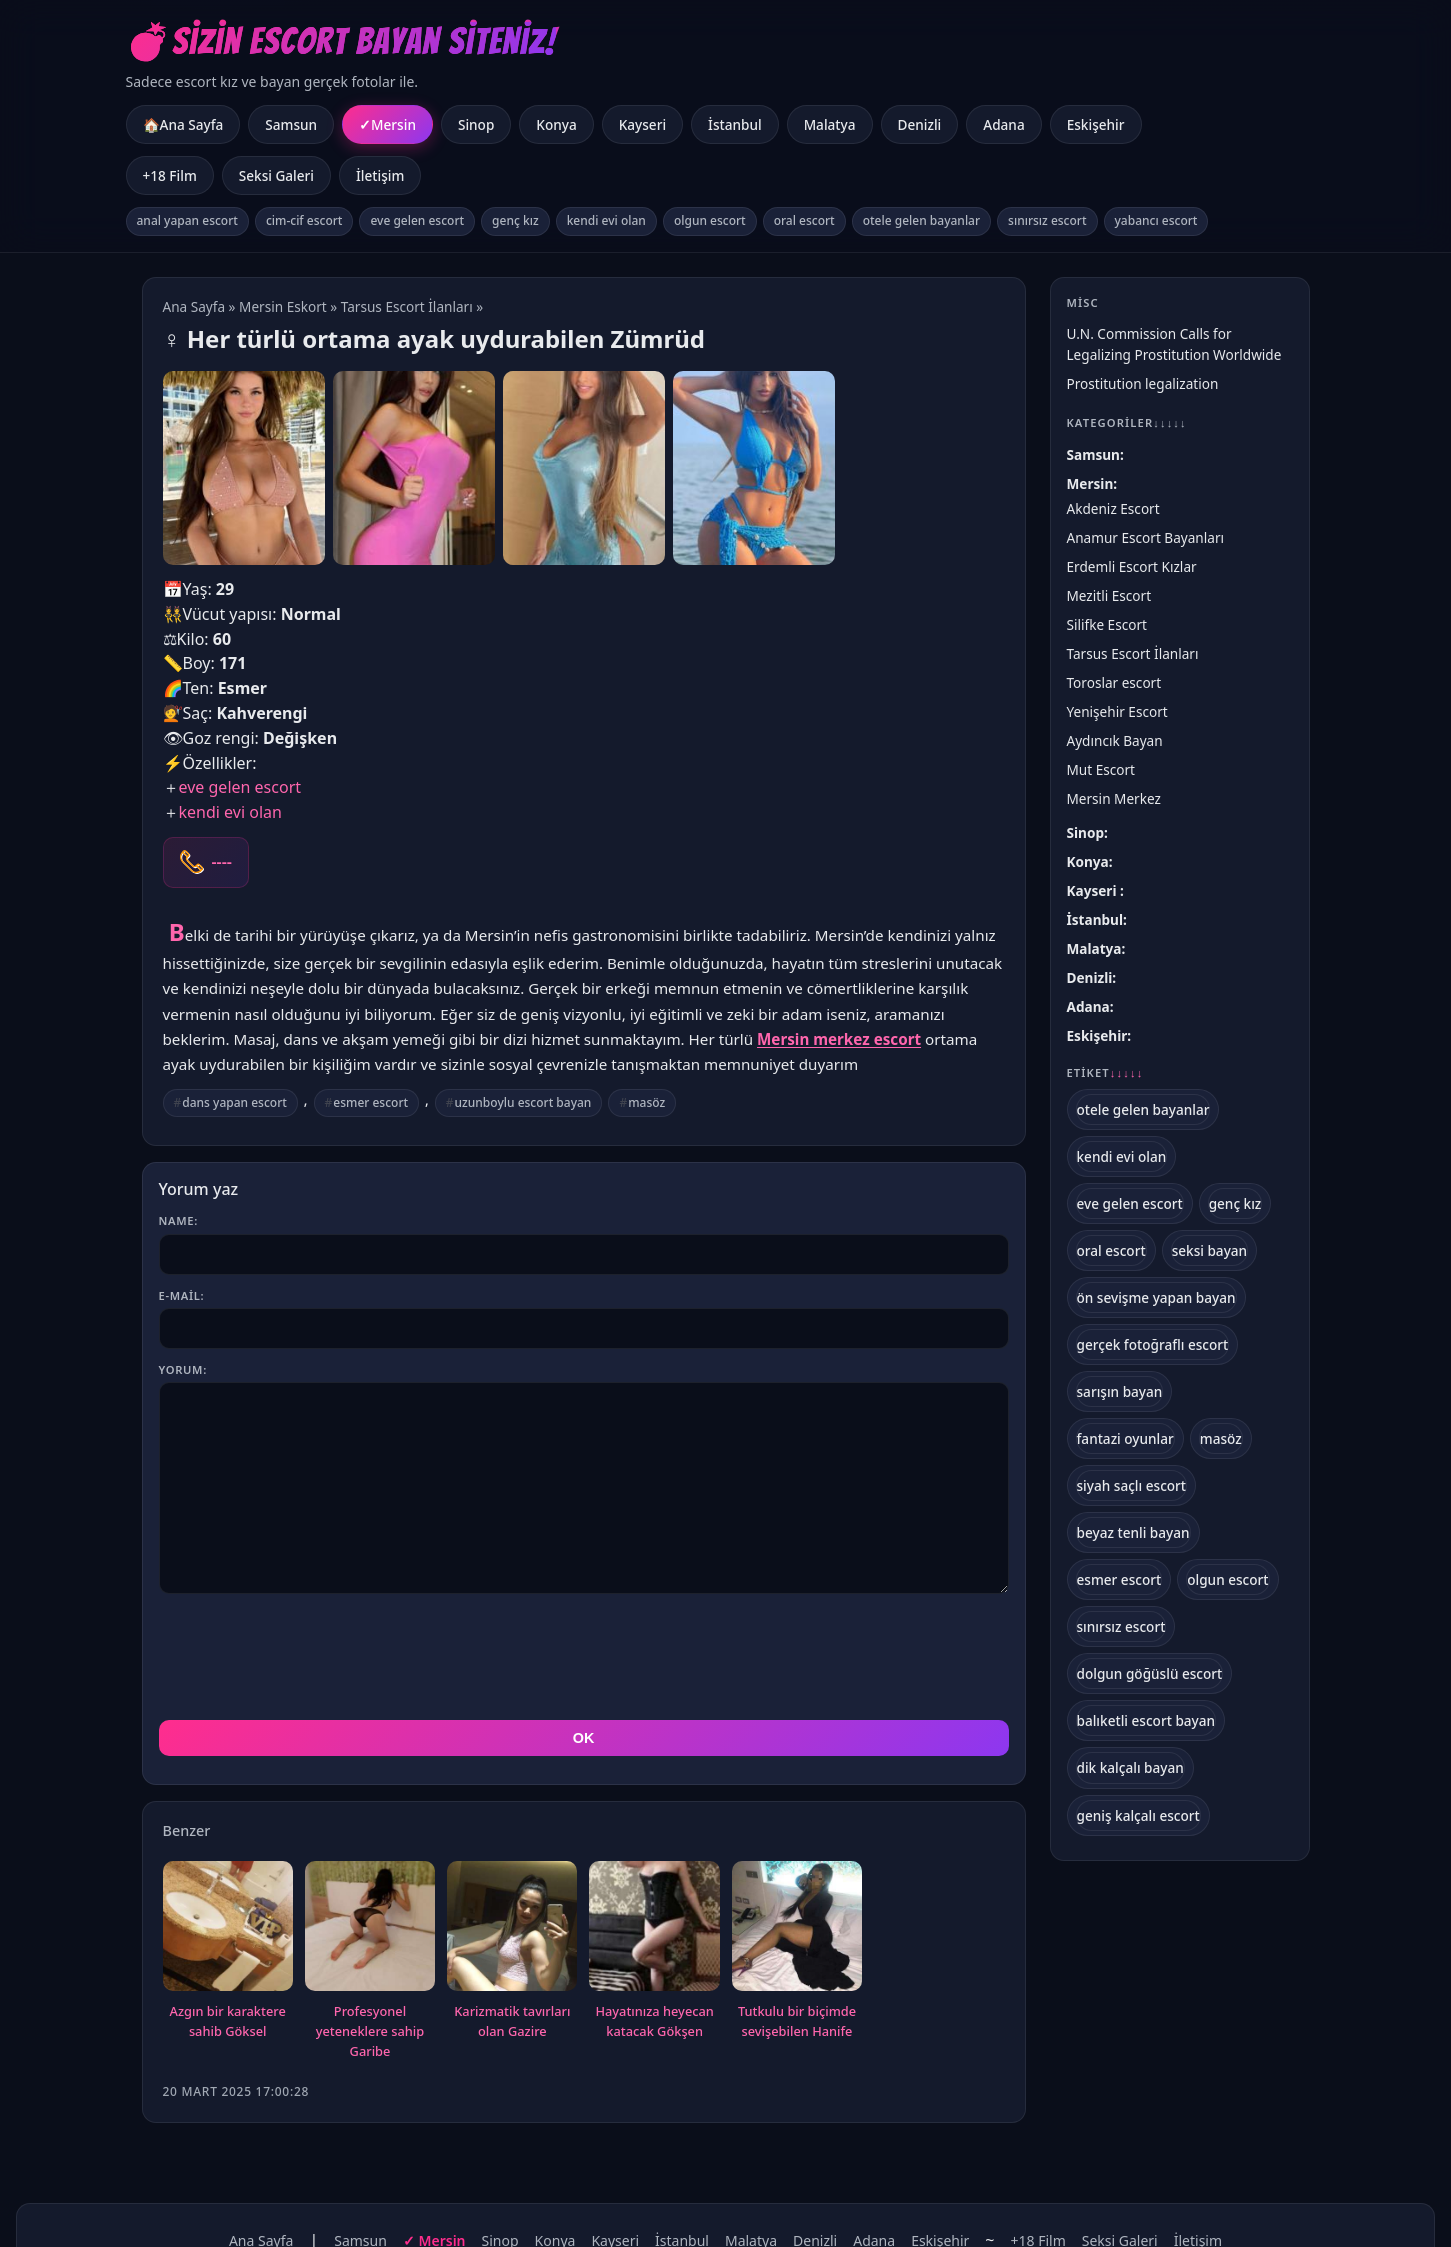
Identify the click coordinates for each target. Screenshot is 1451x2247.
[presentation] (311, 1657)
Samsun (291, 124)
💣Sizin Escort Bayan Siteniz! (341, 41)
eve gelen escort (417, 220)
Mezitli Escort (1109, 595)
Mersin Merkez (1114, 798)
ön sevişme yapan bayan (1156, 1297)
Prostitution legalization (1143, 383)
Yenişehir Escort (1117, 711)
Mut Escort (1101, 769)
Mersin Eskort (283, 306)
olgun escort (710, 220)
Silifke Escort (1107, 624)
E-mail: (182, 1295)
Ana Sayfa (194, 306)
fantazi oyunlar (1125, 1438)
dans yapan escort (234, 1102)
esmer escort (370, 1102)
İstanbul (735, 124)
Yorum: (183, 1369)
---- (222, 862)
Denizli (920, 124)
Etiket (1105, 1073)
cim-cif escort (304, 220)
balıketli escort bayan (1146, 1720)
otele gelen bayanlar (921, 220)
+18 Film (170, 175)
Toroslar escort (1114, 682)
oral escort (804, 220)
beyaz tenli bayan (1133, 1532)
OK (584, 1738)
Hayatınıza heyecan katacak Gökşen (654, 2021)
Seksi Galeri (276, 175)
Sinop (476, 124)
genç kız (515, 220)
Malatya (830, 124)
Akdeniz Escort (1113, 508)
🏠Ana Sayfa (183, 124)
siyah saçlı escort (1132, 1485)
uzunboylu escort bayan (523, 1102)
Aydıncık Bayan (1115, 740)
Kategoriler (1127, 422)
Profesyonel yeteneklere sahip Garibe (370, 2031)
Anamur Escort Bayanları (1146, 537)
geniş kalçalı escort (1138, 1815)
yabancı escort (1156, 220)
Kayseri (642, 124)
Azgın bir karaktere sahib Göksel (228, 2021)
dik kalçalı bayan (1130, 1767)
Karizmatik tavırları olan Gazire (512, 2021)
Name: (178, 1220)
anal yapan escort (187, 220)
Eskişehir (1096, 124)
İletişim (380, 175)
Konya (556, 124)
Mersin (393, 124)
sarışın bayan (1120, 1391)
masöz (646, 1102)
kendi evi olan (606, 220)
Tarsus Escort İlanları (407, 306)
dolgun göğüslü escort (1150, 1673)
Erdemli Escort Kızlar (1132, 566)
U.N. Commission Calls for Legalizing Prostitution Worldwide (1174, 344)
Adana (1003, 124)
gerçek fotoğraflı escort (1153, 1344)
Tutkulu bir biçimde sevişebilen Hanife (797, 2021)
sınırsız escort (1047, 220)
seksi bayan (1210, 1250)
